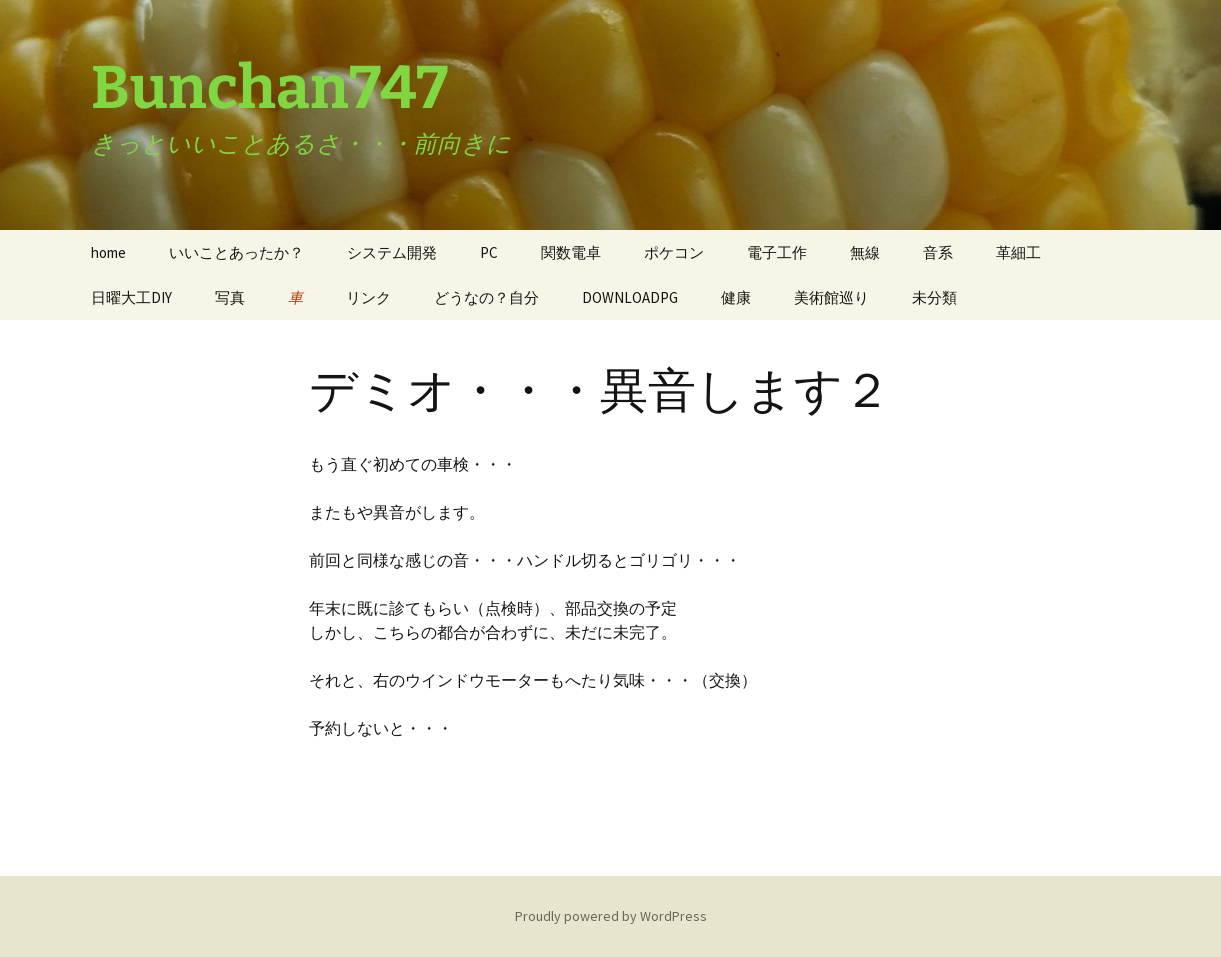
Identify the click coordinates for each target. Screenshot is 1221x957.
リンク (368, 297)
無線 (865, 252)
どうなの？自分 (486, 297)
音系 (938, 252)
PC (489, 252)
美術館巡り (831, 297)
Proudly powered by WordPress (611, 916)
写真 (230, 297)
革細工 (1018, 252)
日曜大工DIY (131, 297)
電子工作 (777, 252)
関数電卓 (571, 252)
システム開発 (392, 252)
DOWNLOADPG (630, 297)
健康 (736, 297)
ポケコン (674, 252)
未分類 (934, 297)
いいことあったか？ (236, 252)
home (108, 252)
